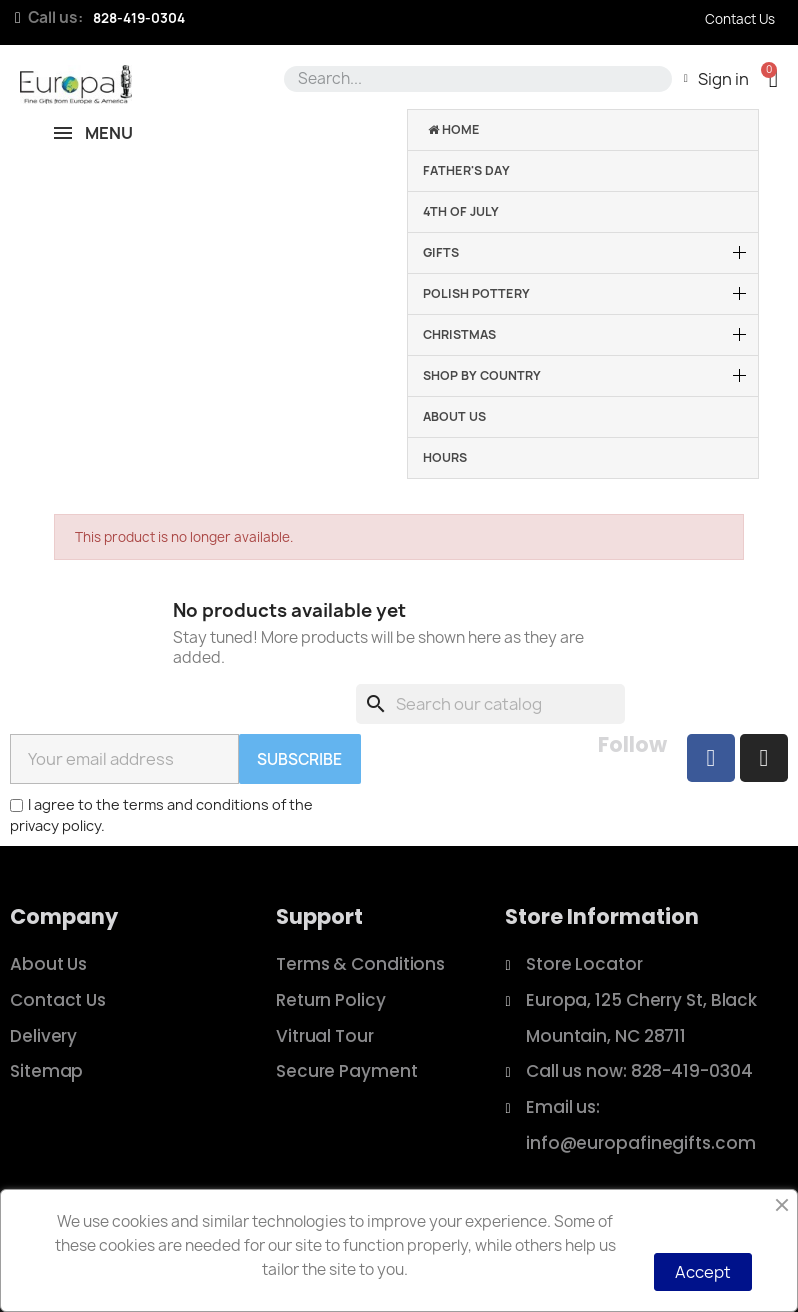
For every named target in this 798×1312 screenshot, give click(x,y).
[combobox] (474, 79)
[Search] (490, 704)
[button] (773, 78)
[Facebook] (711, 758)
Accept (703, 1272)
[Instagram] (764, 758)
